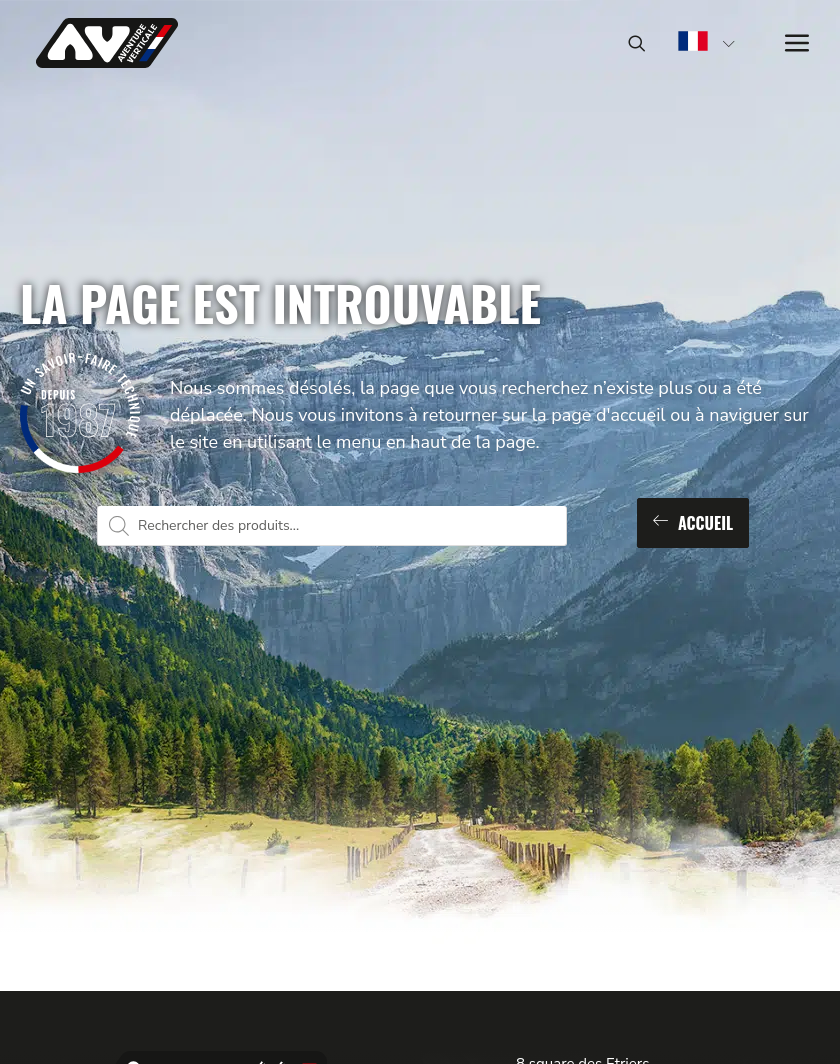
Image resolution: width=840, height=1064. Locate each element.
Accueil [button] (693, 523)
